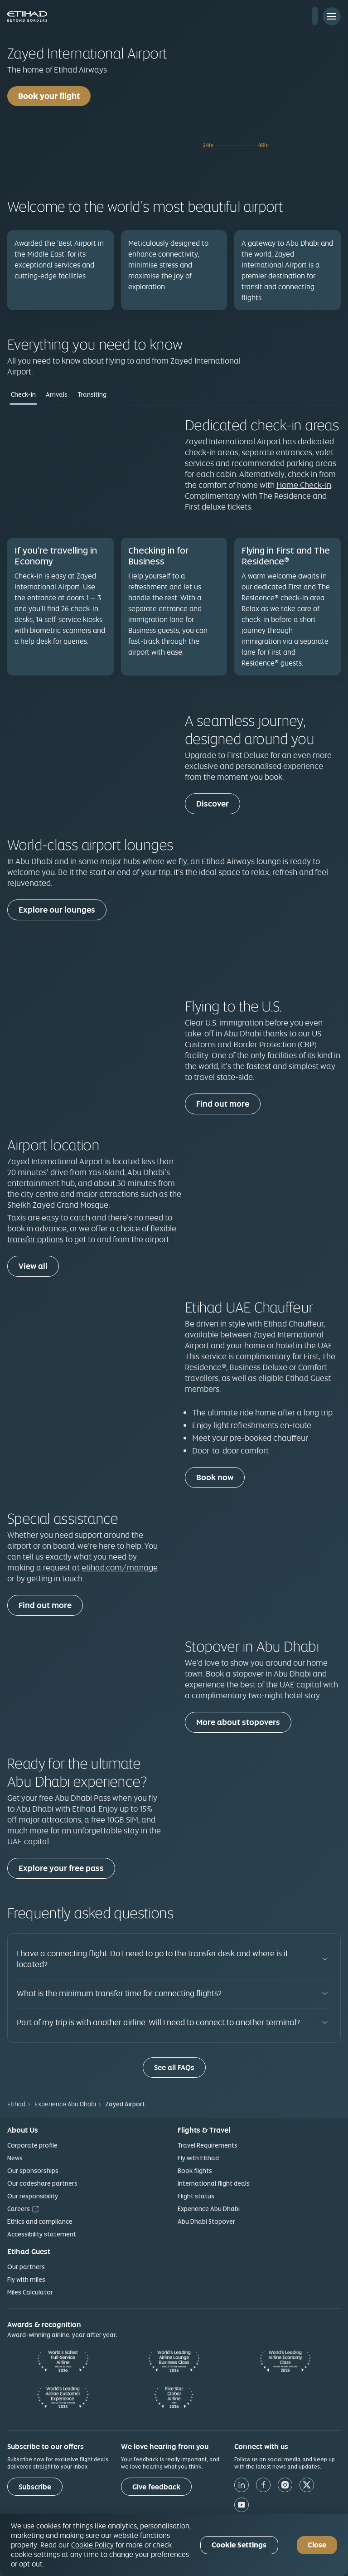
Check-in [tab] (23, 394)
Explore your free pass (61, 1868)
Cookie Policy (92, 2544)
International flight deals (214, 2183)
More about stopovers (238, 1722)
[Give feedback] (156, 2486)
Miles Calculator (30, 2292)
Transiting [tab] (91, 394)
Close (317, 2545)
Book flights (195, 2171)
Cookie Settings (239, 2545)
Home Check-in (303, 485)
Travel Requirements (207, 2145)
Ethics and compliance (39, 2221)
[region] (174, 2545)
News (15, 2158)
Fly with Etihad (198, 2158)
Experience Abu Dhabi (209, 2209)
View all (33, 1266)
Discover (212, 803)
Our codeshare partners (42, 2183)
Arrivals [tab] (57, 394)
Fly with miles (26, 2279)
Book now (214, 1477)
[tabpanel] (174, 551)
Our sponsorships (32, 2171)
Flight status (196, 2196)
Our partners (26, 2267)
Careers (18, 2209)
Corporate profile (32, 2145)
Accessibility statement (41, 2234)
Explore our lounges (57, 909)
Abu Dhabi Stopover (206, 2221)
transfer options (35, 1239)
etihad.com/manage (120, 1567)
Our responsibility (32, 2196)
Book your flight (49, 96)
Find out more (222, 1103)
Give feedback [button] (156, 2487)
